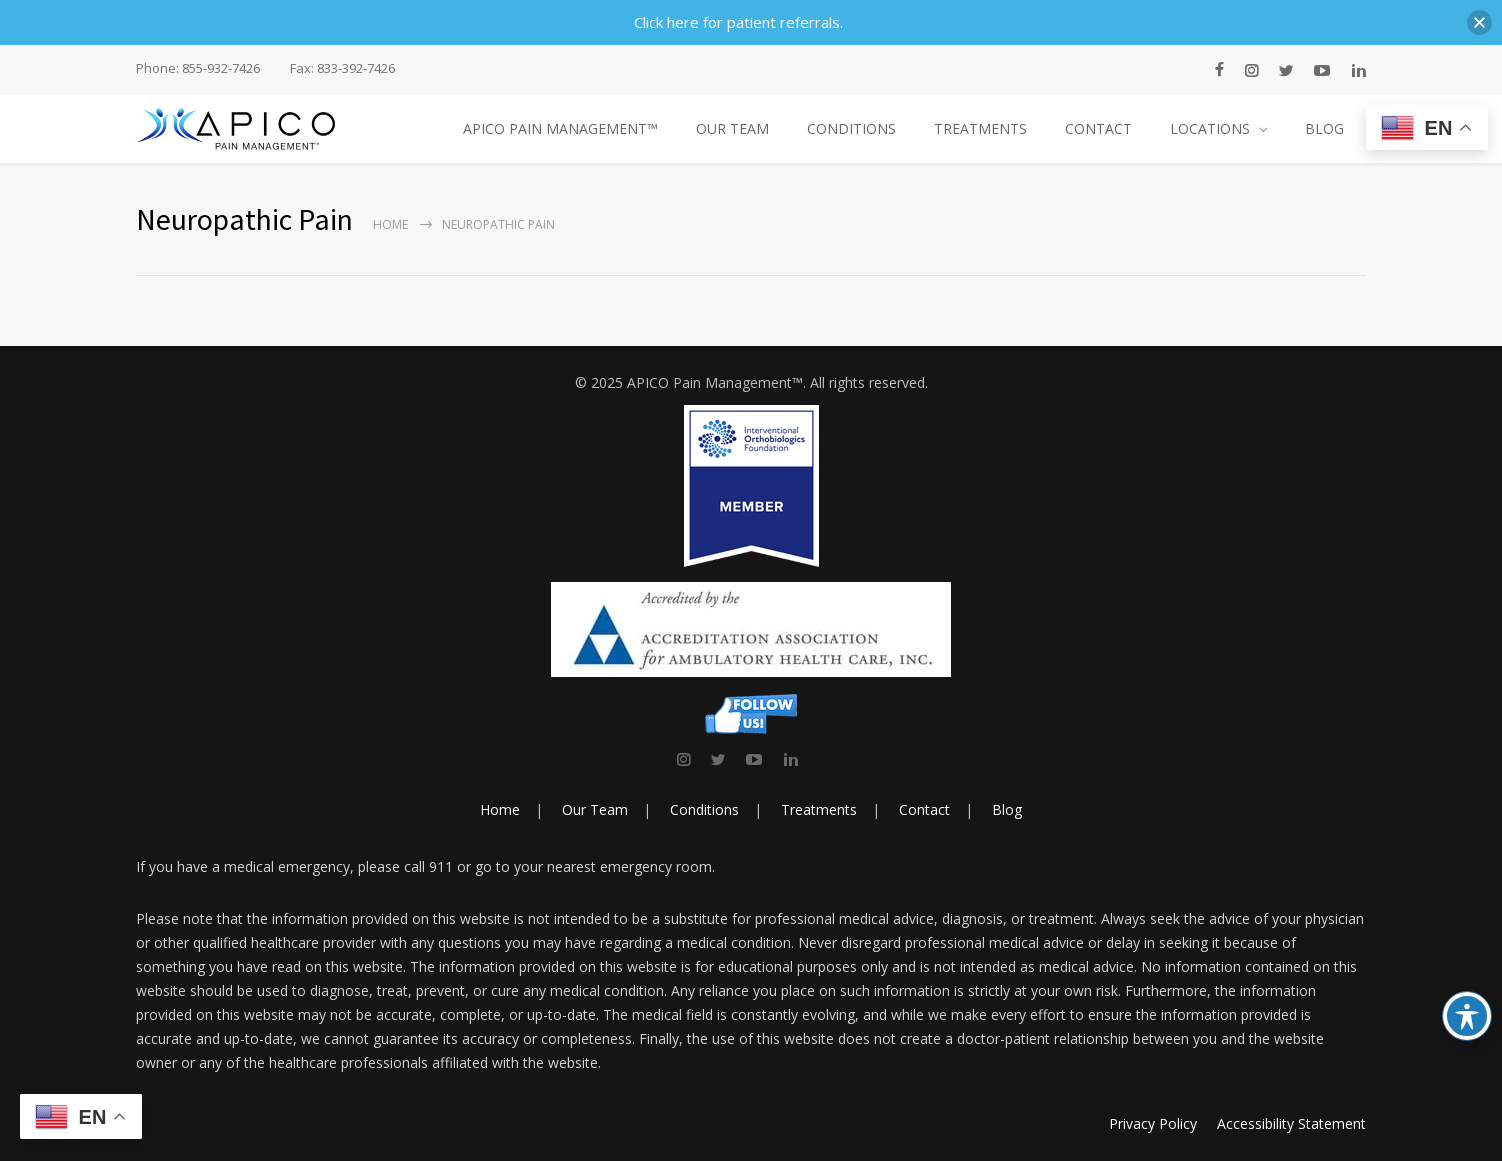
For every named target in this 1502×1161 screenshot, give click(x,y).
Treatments (819, 809)
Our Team (595, 809)
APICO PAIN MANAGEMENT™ (560, 128)
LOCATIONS (1210, 128)
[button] (1479, 22)
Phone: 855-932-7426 (198, 68)
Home (390, 224)
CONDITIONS (851, 128)
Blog (1007, 809)
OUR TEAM (732, 128)
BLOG (1324, 128)
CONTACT (1098, 128)
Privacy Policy (1153, 1123)
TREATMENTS (980, 128)
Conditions (704, 809)
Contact (924, 809)
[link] (683, 759)
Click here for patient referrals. (738, 22)
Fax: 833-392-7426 (342, 68)
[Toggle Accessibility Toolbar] (1467, 1016)
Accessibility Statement (1291, 1123)
